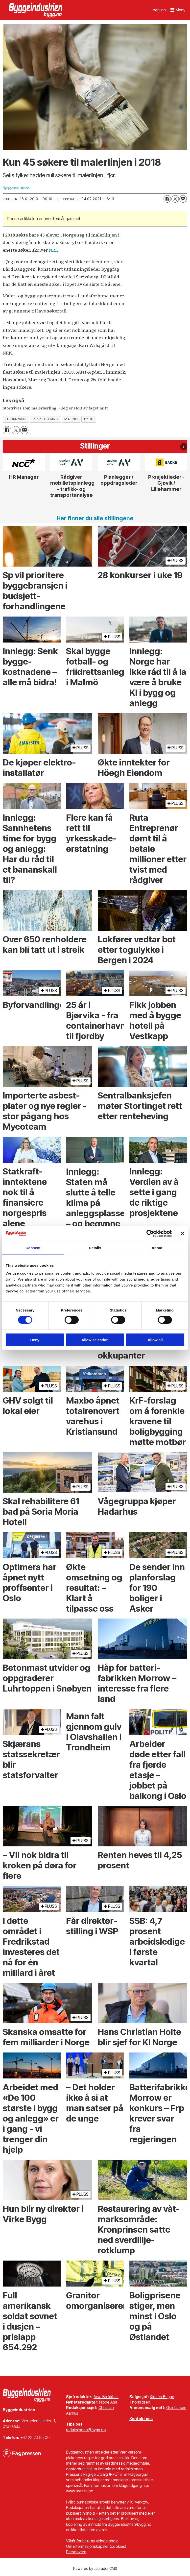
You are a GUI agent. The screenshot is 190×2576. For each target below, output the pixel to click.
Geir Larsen (176, 2407)
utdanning (15, 419)
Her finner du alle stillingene (95, 518)
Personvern (76, 2551)
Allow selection (94, 1339)
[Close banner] (182, 1233)
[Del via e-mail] (183, 199)
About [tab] (157, 1248)
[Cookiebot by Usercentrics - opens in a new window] (150, 1233)
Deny (34, 1339)
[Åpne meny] (178, 10)
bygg (89, 419)
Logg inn (158, 9)
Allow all (155, 1339)
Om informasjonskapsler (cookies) (96, 2546)
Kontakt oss (141, 2418)
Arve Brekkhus (106, 2396)
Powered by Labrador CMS (95, 2568)
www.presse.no (79, 2490)
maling (71, 419)
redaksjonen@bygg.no (86, 2429)
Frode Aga (108, 2402)
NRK (53, 250)
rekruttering (45, 419)
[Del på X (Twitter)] (175, 199)
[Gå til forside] (36, 10)
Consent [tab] (33, 1248)
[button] (183, 446)
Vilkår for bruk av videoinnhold (92, 2540)
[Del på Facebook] (167, 199)
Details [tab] (95, 1248)
